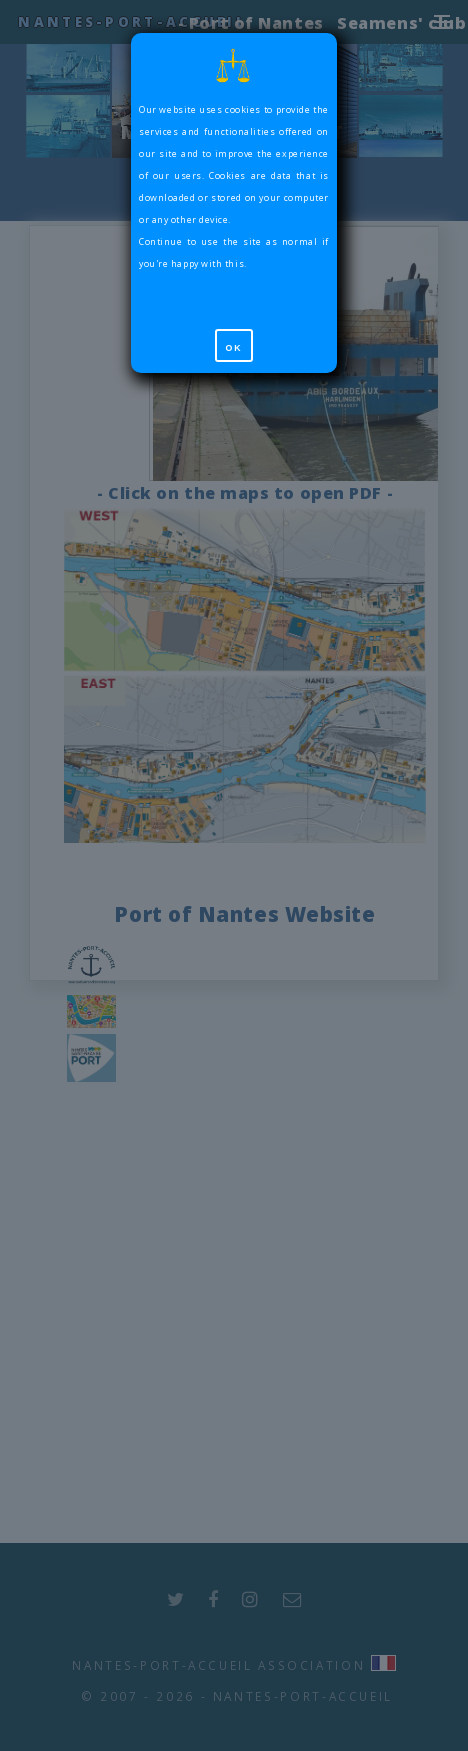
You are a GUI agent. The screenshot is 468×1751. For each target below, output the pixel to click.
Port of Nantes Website (244, 914)
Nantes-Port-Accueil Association (218, 1665)
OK (233, 348)
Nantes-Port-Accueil (132, 22)
